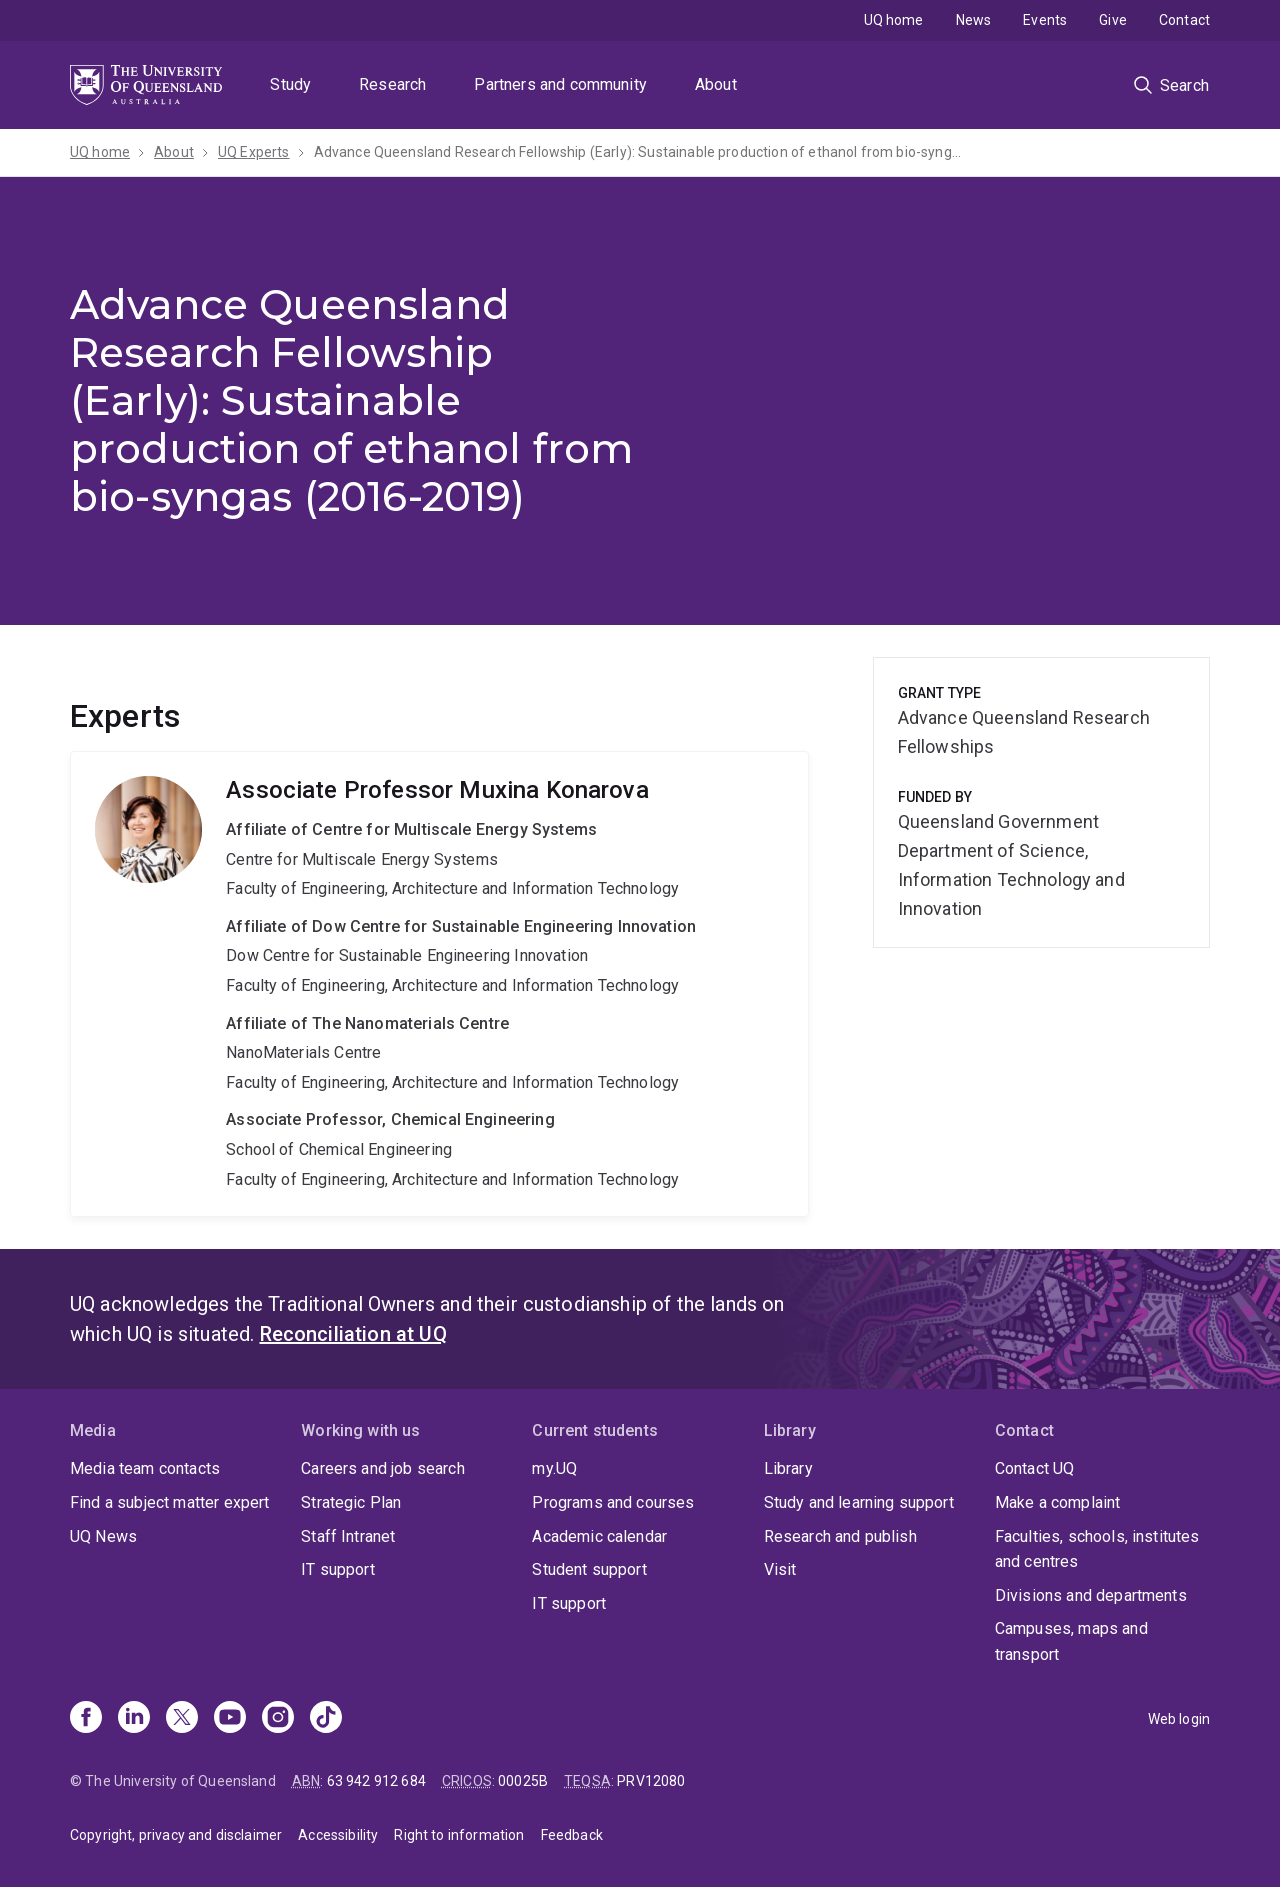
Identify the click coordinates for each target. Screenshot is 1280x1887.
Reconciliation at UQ (353, 1334)
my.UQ (554, 1468)
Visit (780, 1569)
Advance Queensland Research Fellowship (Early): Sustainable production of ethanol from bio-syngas (639, 152)
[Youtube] (230, 1719)
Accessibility (338, 1835)
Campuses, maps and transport (1071, 1641)
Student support (589, 1569)
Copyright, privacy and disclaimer (176, 1835)
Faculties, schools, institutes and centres (1097, 1549)
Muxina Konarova (439, 984)
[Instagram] (278, 1719)
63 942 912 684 (376, 1781)
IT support (338, 1569)
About (716, 84)
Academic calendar (599, 1536)
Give (1113, 20)
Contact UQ (1035, 1468)
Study (290, 84)
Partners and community (560, 84)
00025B (523, 1781)
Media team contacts (145, 1468)
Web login (1179, 1719)
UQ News (103, 1536)
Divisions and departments (1091, 1595)
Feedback (572, 1835)
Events (1045, 20)
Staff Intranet (348, 1536)
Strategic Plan (351, 1502)
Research (392, 84)
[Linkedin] (134, 1719)
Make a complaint (1058, 1502)
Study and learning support (859, 1502)
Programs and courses (613, 1502)
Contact (1184, 20)
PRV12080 (651, 1781)
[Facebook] (86, 1719)
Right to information (459, 1835)
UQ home (894, 20)
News (974, 20)
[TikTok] (326, 1719)
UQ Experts (254, 152)
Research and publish (840, 1536)
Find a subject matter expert (169, 1502)
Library (788, 1468)
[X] (182, 1719)
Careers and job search (383, 1468)
